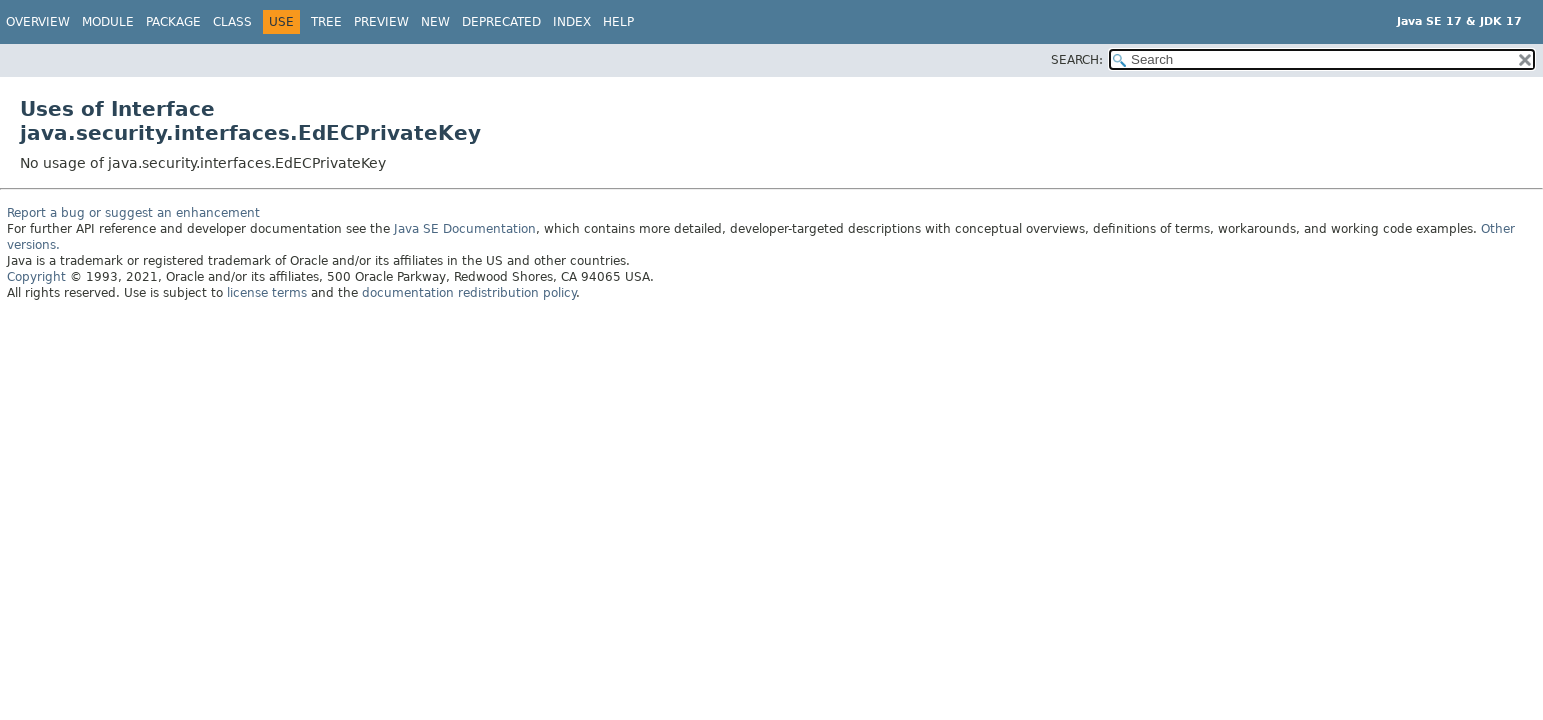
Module (108, 22)
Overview (38, 22)
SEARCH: (1077, 60)
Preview (381, 22)
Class (232, 22)
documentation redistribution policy (469, 293)
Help (618, 22)
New (435, 22)
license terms (267, 293)
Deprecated (501, 22)
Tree (326, 22)
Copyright (36, 277)
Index (572, 22)
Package (173, 22)
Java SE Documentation (465, 229)
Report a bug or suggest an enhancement (133, 213)
